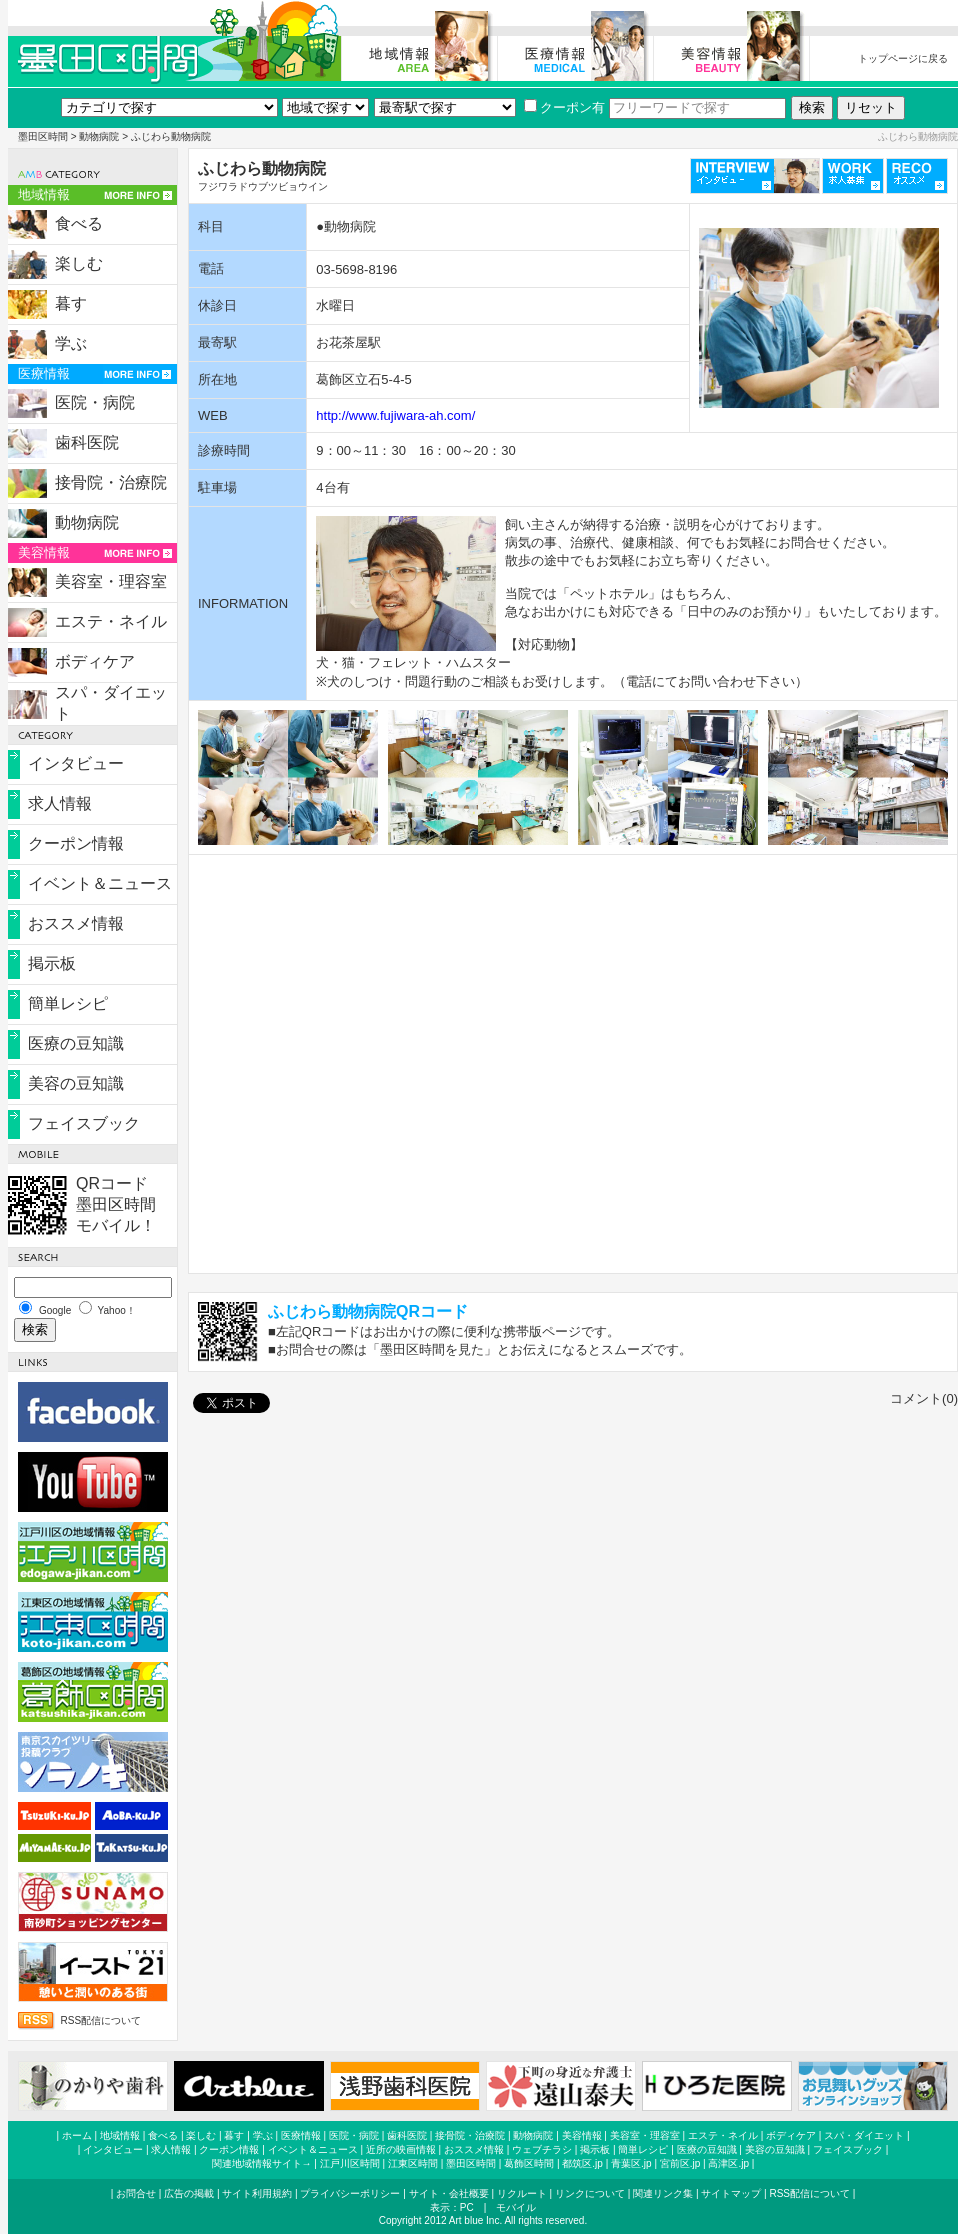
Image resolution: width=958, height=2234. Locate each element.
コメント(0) (924, 1398)
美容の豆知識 (76, 1083)
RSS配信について (101, 2020)
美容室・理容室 (111, 581)
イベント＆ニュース (100, 883)
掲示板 (52, 963)
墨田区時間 (43, 136)
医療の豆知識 (76, 1043)
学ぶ (71, 343)
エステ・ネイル (111, 621)
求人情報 (60, 803)
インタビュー (76, 763)
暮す (71, 303)
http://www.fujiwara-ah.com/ (395, 415)
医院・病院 (95, 402)
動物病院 (99, 136)
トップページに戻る (903, 58)
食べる (79, 223)
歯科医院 (87, 442)
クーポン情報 (76, 843)
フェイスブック (84, 1123)
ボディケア (95, 661)
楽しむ (79, 263)
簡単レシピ (68, 1003)
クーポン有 (564, 107)
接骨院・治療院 (111, 482)
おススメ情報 (76, 923)
